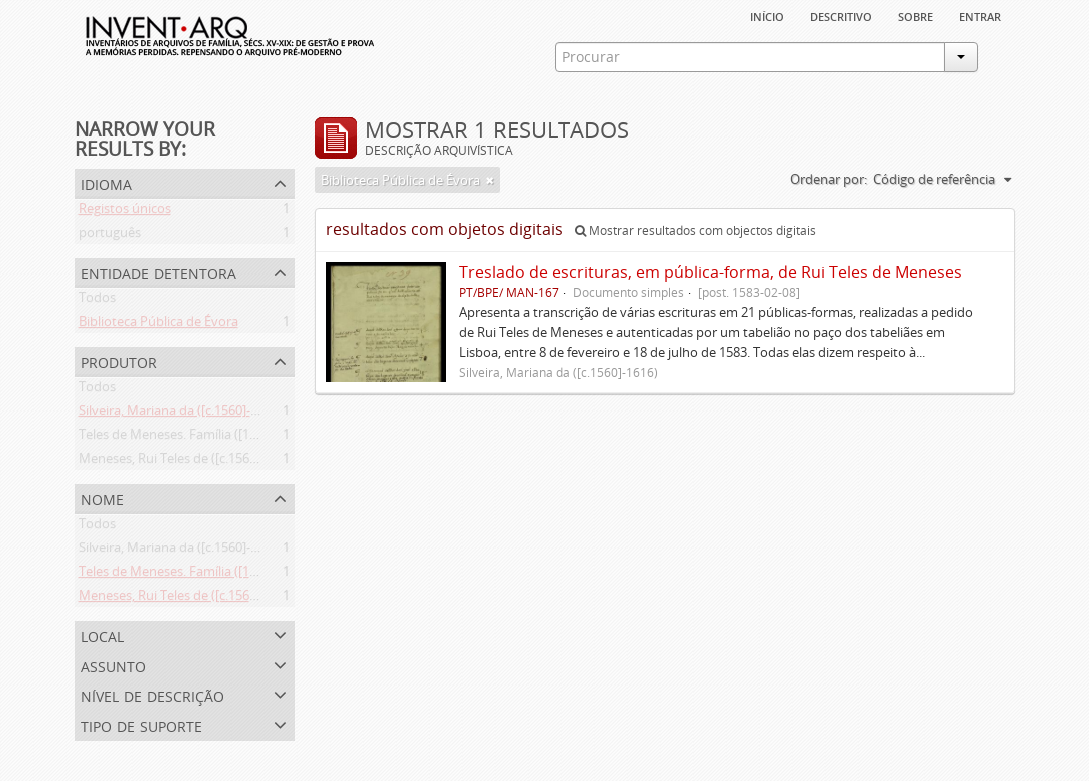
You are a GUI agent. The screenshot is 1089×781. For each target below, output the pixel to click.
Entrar (980, 15)
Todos (97, 301)
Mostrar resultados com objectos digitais (695, 230)
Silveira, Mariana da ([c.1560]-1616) (180, 414)
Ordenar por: (828, 179)
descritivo (841, 15)
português (110, 236)
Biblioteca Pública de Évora (158, 325)
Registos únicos (125, 212)
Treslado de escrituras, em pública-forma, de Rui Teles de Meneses (710, 272)
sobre (915, 15)
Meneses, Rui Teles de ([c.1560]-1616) (187, 462)
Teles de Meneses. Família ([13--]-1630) (191, 438)
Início (767, 15)
